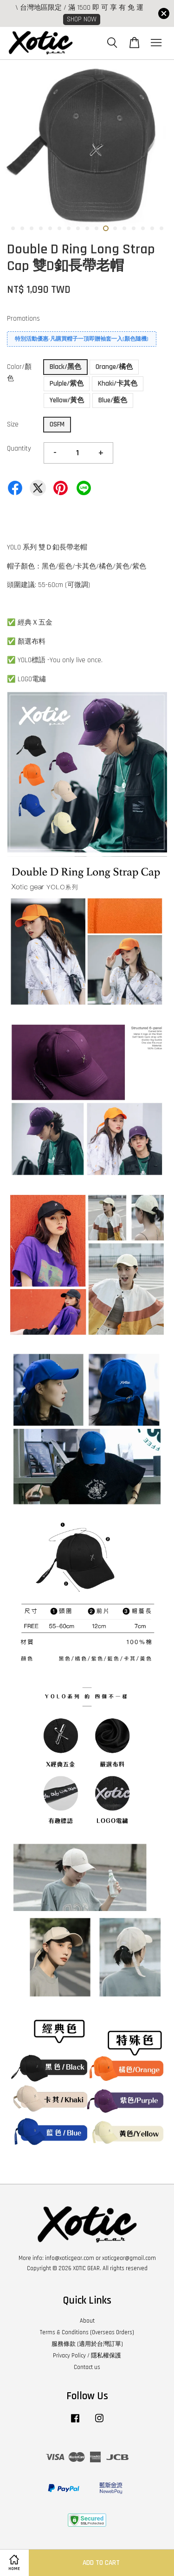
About (87, 2320)
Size (13, 424)
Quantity (19, 448)
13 (124, 228)
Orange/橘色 (114, 366)
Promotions (23, 318)
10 (96, 228)
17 (161, 228)
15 (143, 228)
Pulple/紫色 (67, 383)
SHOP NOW (82, 19)
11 (106, 228)
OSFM (57, 424)
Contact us (87, 2367)
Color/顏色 (19, 372)
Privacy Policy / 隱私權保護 (87, 2355)
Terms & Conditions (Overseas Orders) (87, 2332)
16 (152, 228)
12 (115, 228)
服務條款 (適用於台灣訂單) (87, 2344)
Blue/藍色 (112, 400)
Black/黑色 (65, 366)
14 (133, 228)
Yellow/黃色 (67, 400)
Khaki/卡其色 (117, 383)
